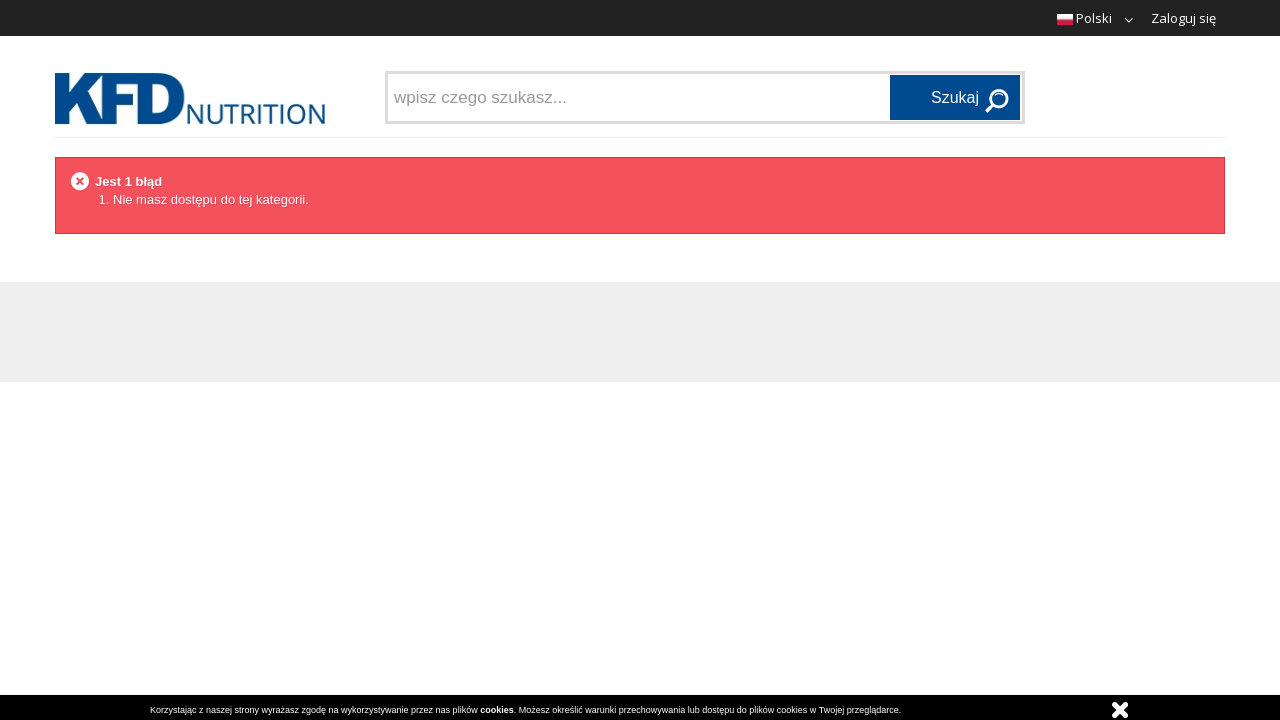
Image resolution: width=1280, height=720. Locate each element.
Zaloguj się (1183, 18)
